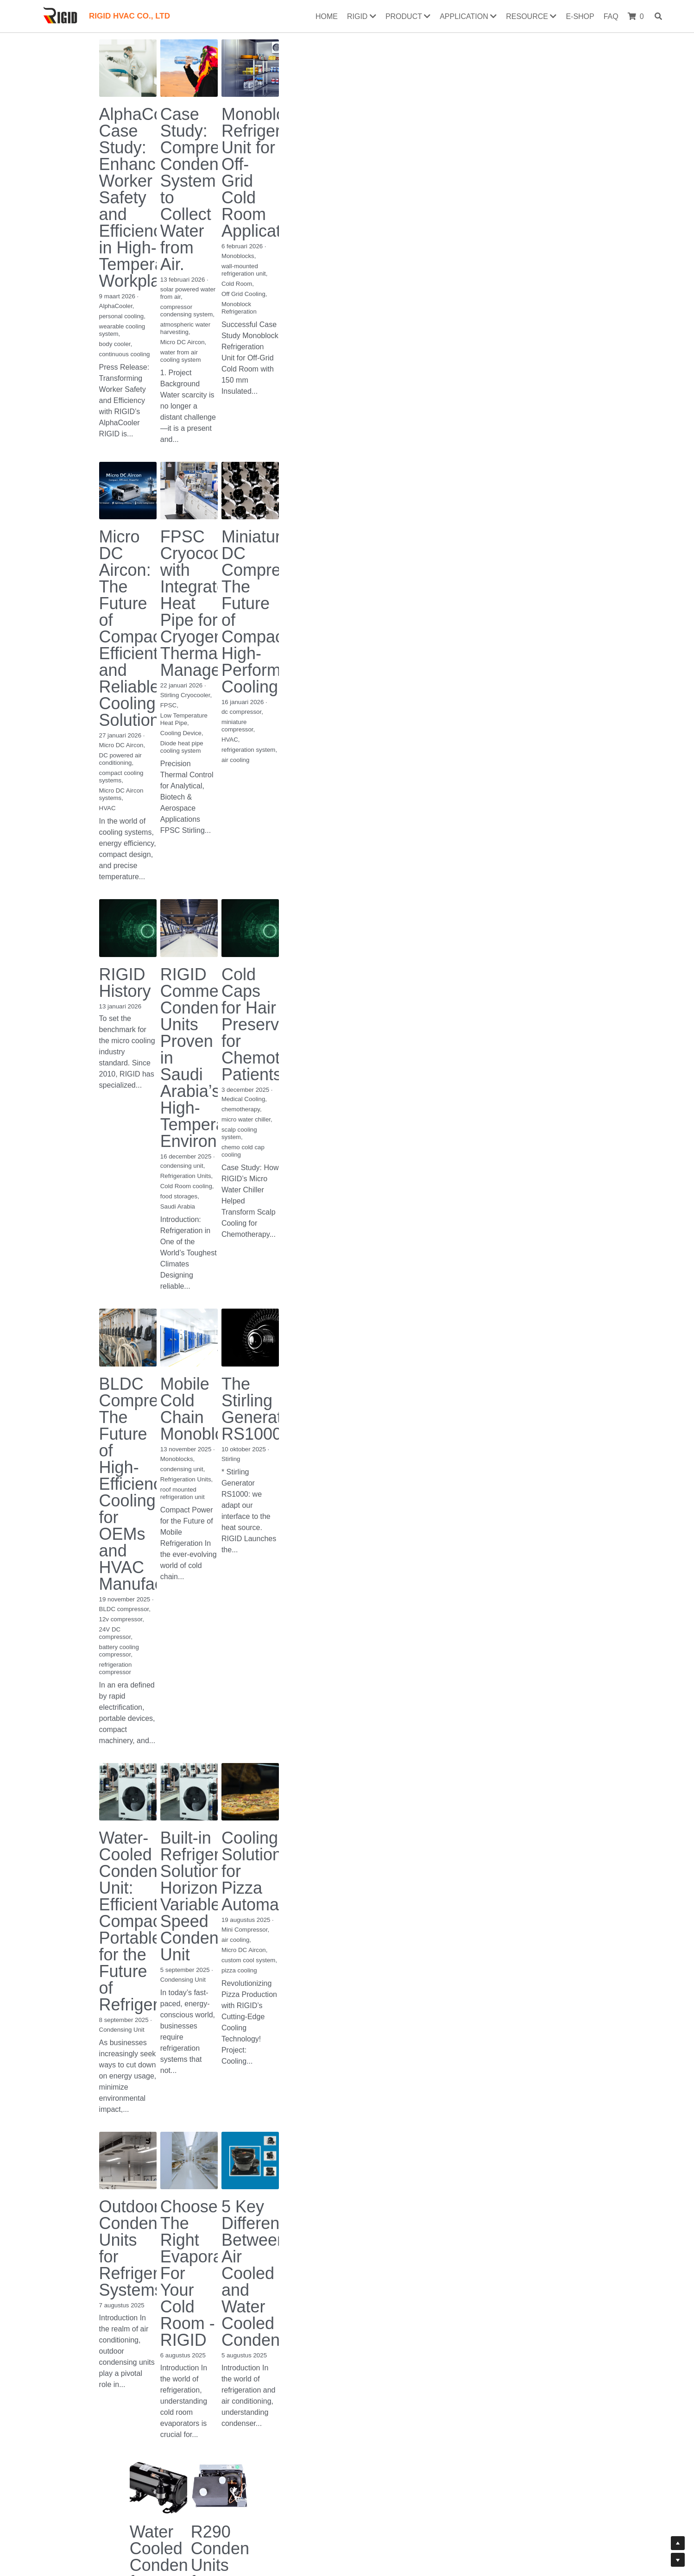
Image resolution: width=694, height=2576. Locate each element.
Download (171, 2511)
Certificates (136, 2511)
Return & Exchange (294, 2511)
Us (218, 2511)
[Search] (660, 16)
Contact (202, 2511)
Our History (244, 2511)
